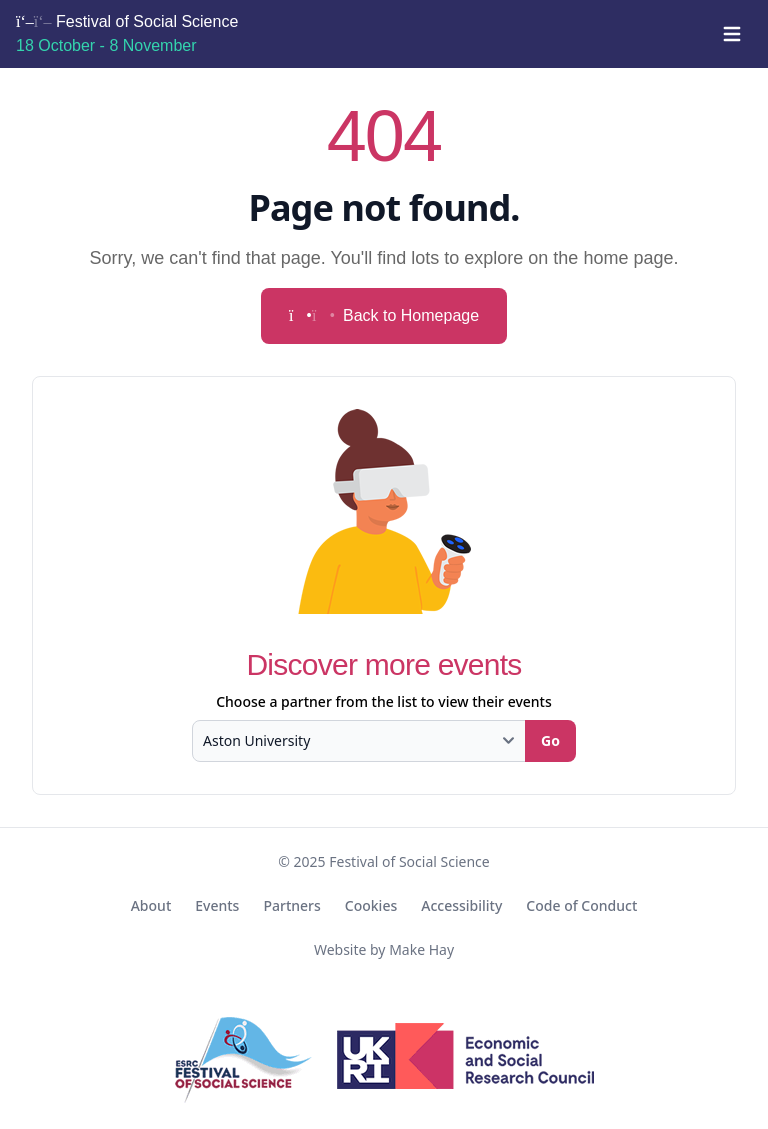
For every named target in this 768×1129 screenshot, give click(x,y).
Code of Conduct (581, 905)
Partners (291, 905)
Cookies (371, 905)
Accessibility (461, 905)
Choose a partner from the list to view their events (384, 701)
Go (550, 740)
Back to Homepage (384, 315)
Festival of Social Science (127, 33)
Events (217, 905)
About (151, 905)
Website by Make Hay (384, 949)
